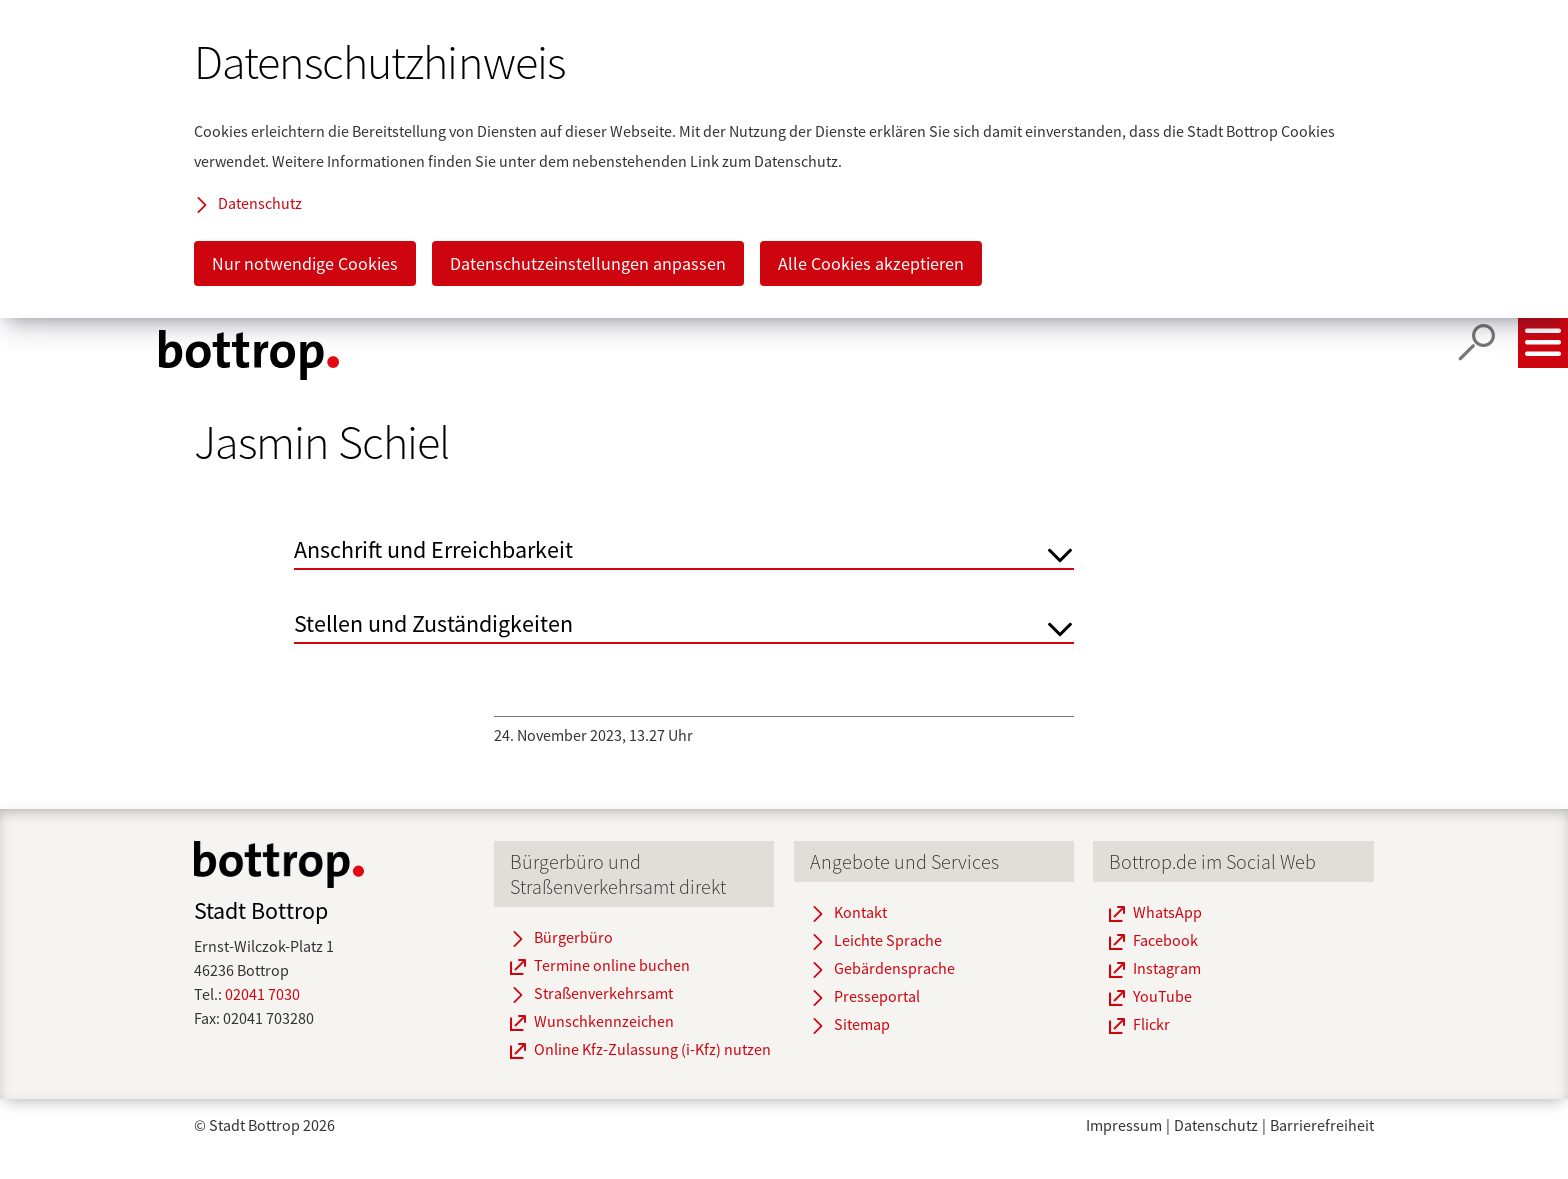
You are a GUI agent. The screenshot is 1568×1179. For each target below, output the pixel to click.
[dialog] (784, 159)
